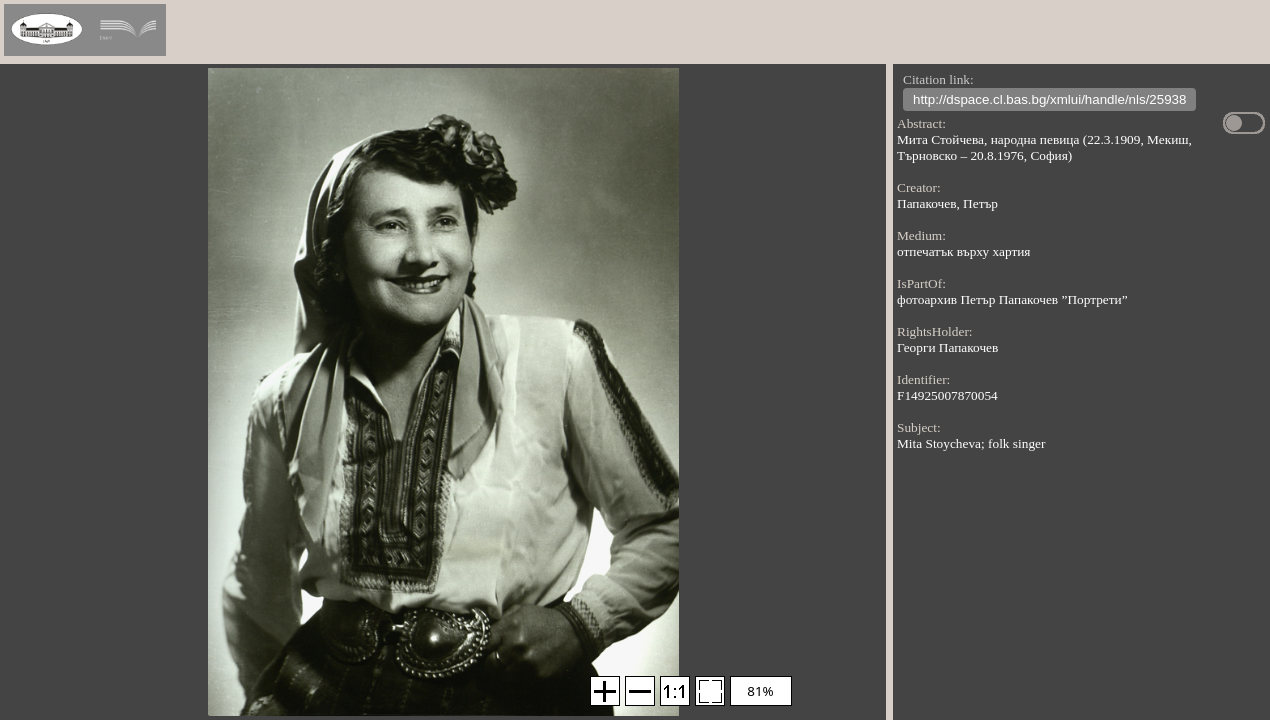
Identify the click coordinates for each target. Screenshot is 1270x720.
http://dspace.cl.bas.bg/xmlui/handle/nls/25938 (1049, 101)
